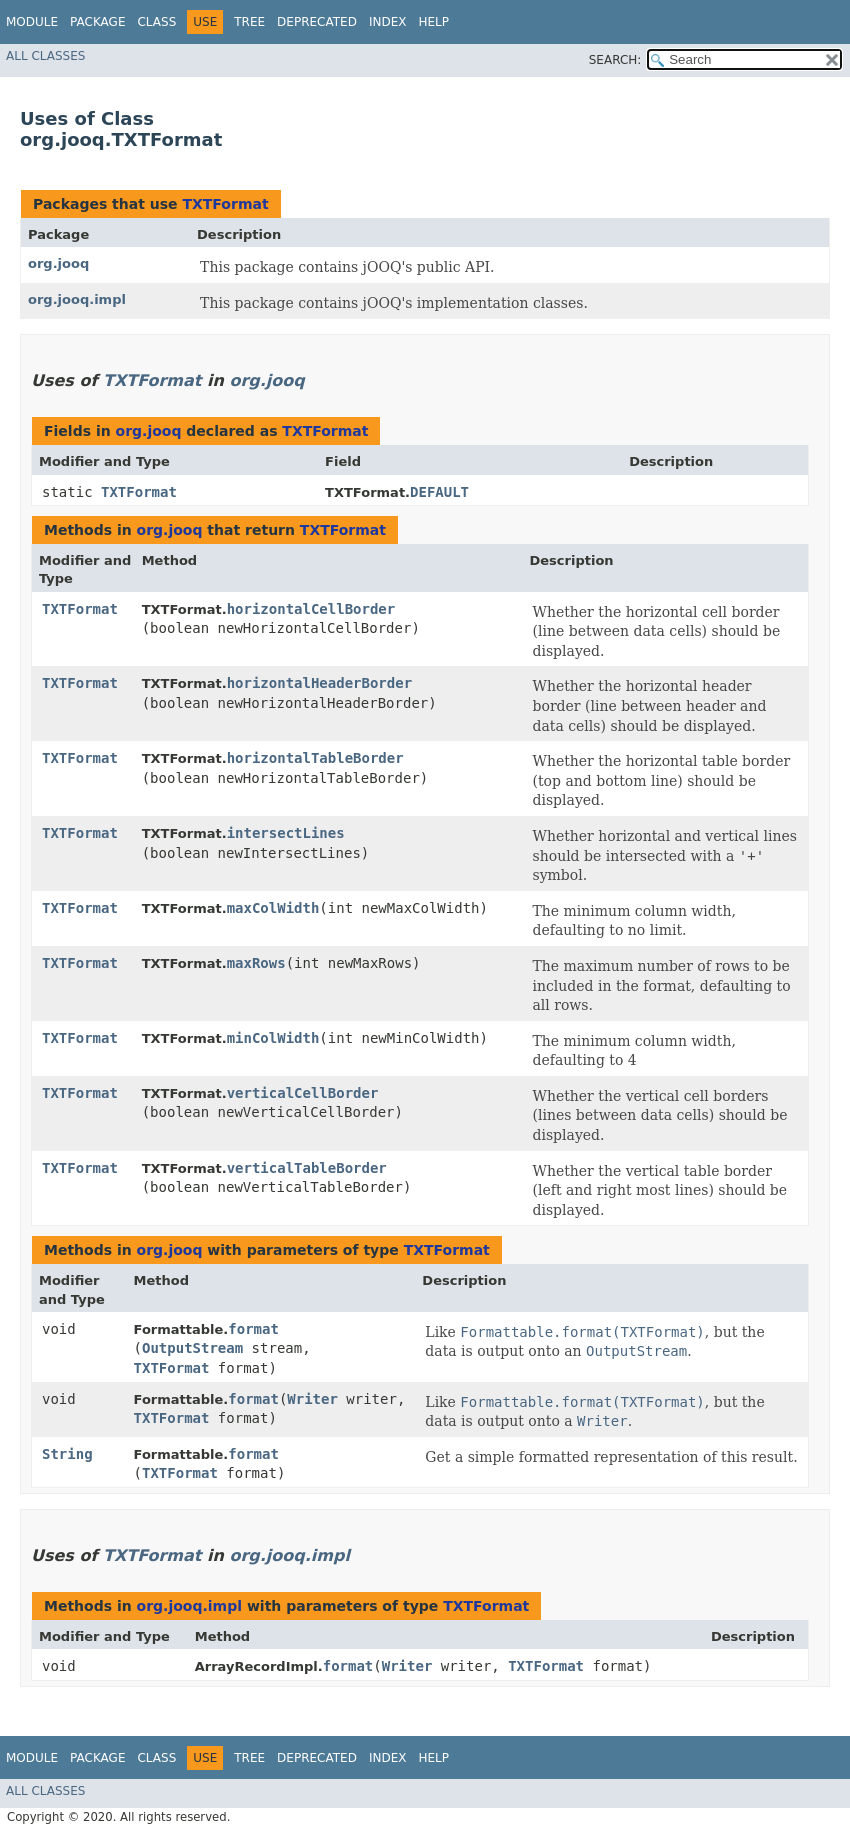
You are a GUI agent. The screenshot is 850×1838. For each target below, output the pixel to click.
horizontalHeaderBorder (319, 683)
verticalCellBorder (303, 1093)
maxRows (256, 963)
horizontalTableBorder (315, 758)
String (67, 1454)
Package (97, 22)
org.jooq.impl (77, 299)
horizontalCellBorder (311, 609)
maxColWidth (273, 908)
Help (433, 22)
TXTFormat (225, 204)
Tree (249, 22)
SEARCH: (615, 60)
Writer (312, 1399)
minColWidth (273, 1038)
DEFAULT (439, 492)
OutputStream (192, 1348)
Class (156, 22)
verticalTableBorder (307, 1168)
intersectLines (286, 833)
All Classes (45, 56)
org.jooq (58, 263)
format (253, 1329)
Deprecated (317, 22)
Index (388, 22)
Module (32, 22)
